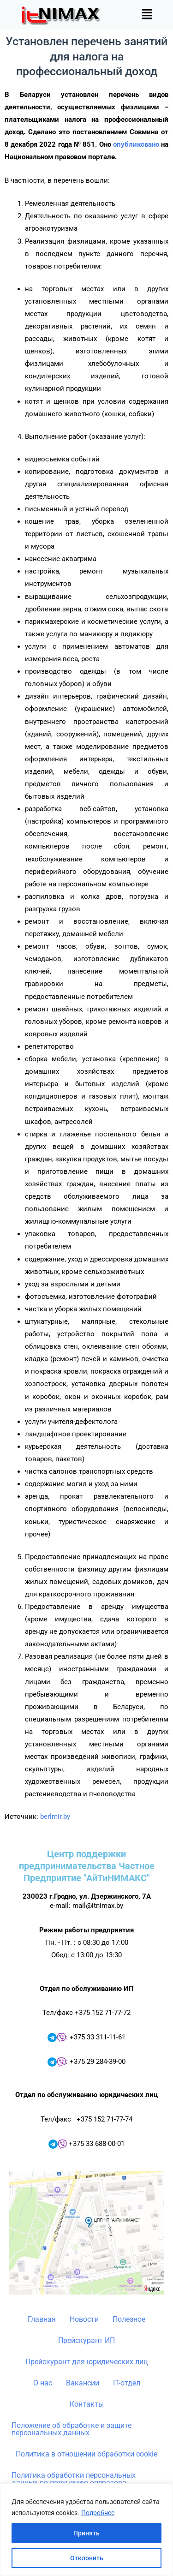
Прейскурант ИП (86, 2340)
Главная (42, 2319)
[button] (147, 15)
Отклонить (86, 2558)
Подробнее (97, 2512)
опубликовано (136, 144)
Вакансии (82, 2383)
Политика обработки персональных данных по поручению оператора (74, 2479)
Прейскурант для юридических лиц (86, 2361)
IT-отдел (126, 2383)
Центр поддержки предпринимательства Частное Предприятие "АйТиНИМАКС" (87, 1865)
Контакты (87, 2404)
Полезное (129, 2319)
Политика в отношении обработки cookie (86, 2454)
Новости (84, 2319)
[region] (86, 2529)
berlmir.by (55, 1816)
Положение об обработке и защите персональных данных (71, 2429)
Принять (86, 2533)
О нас (42, 2383)
